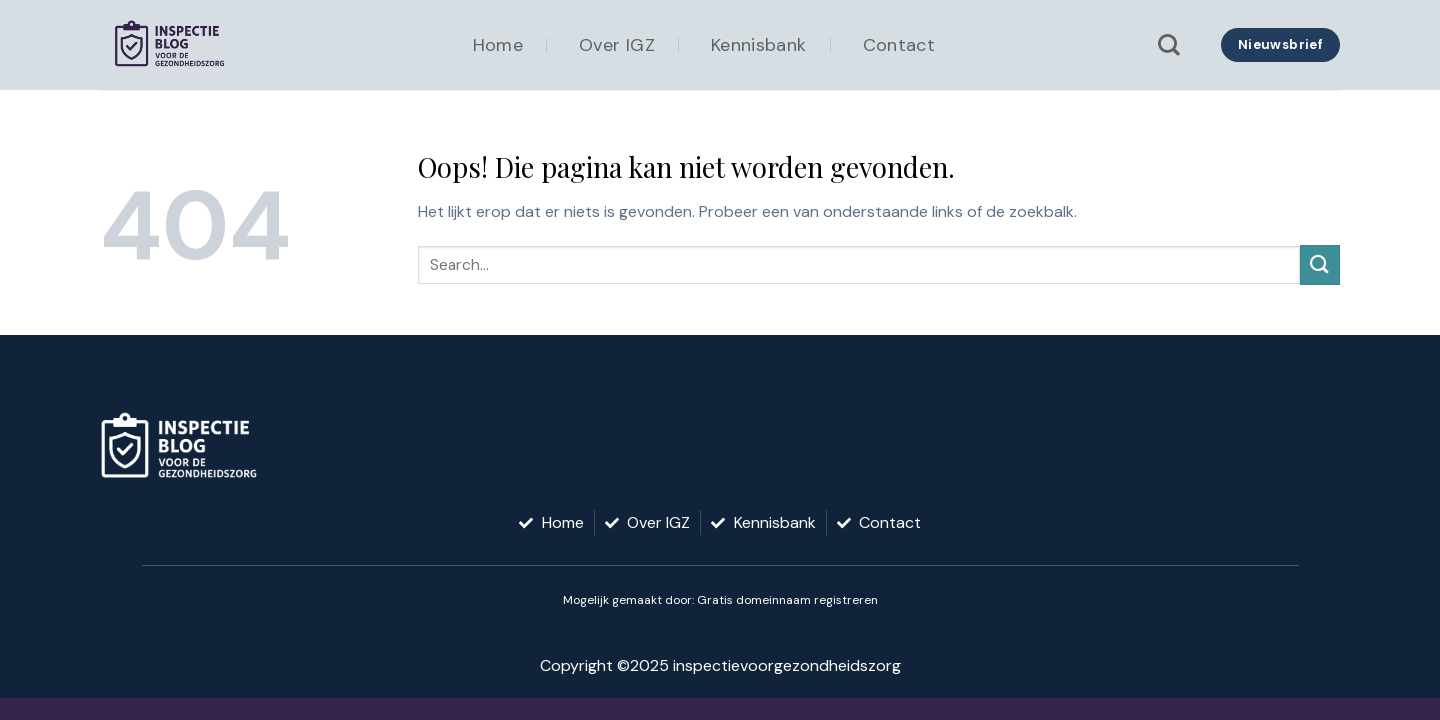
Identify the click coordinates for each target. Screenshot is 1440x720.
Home (498, 45)
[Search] (1169, 45)
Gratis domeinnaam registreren (787, 600)
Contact (899, 45)
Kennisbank (759, 45)
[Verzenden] (1320, 264)
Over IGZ (617, 45)
